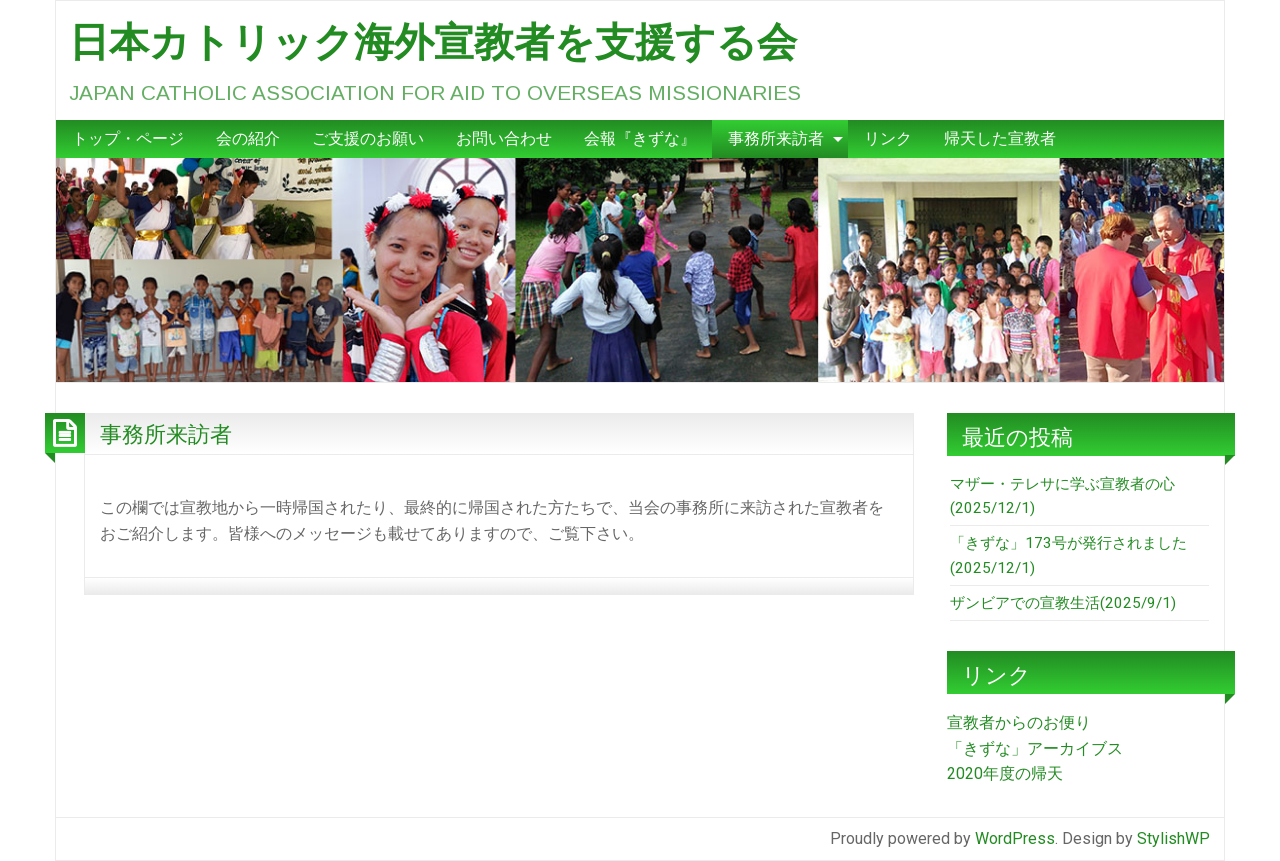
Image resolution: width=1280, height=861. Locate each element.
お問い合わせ (504, 138)
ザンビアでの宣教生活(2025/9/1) (1063, 603)
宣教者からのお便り (1019, 722)
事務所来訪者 (776, 138)
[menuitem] (128, 139)
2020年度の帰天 (1005, 773)
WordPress (1015, 838)
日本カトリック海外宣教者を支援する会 (433, 42)
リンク (888, 138)
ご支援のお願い (368, 138)
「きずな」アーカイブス (1035, 748)
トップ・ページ (128, 138)
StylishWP (1173, 838)
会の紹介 (248, 138)
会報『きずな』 (640, 138)
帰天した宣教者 (1000, 138)
